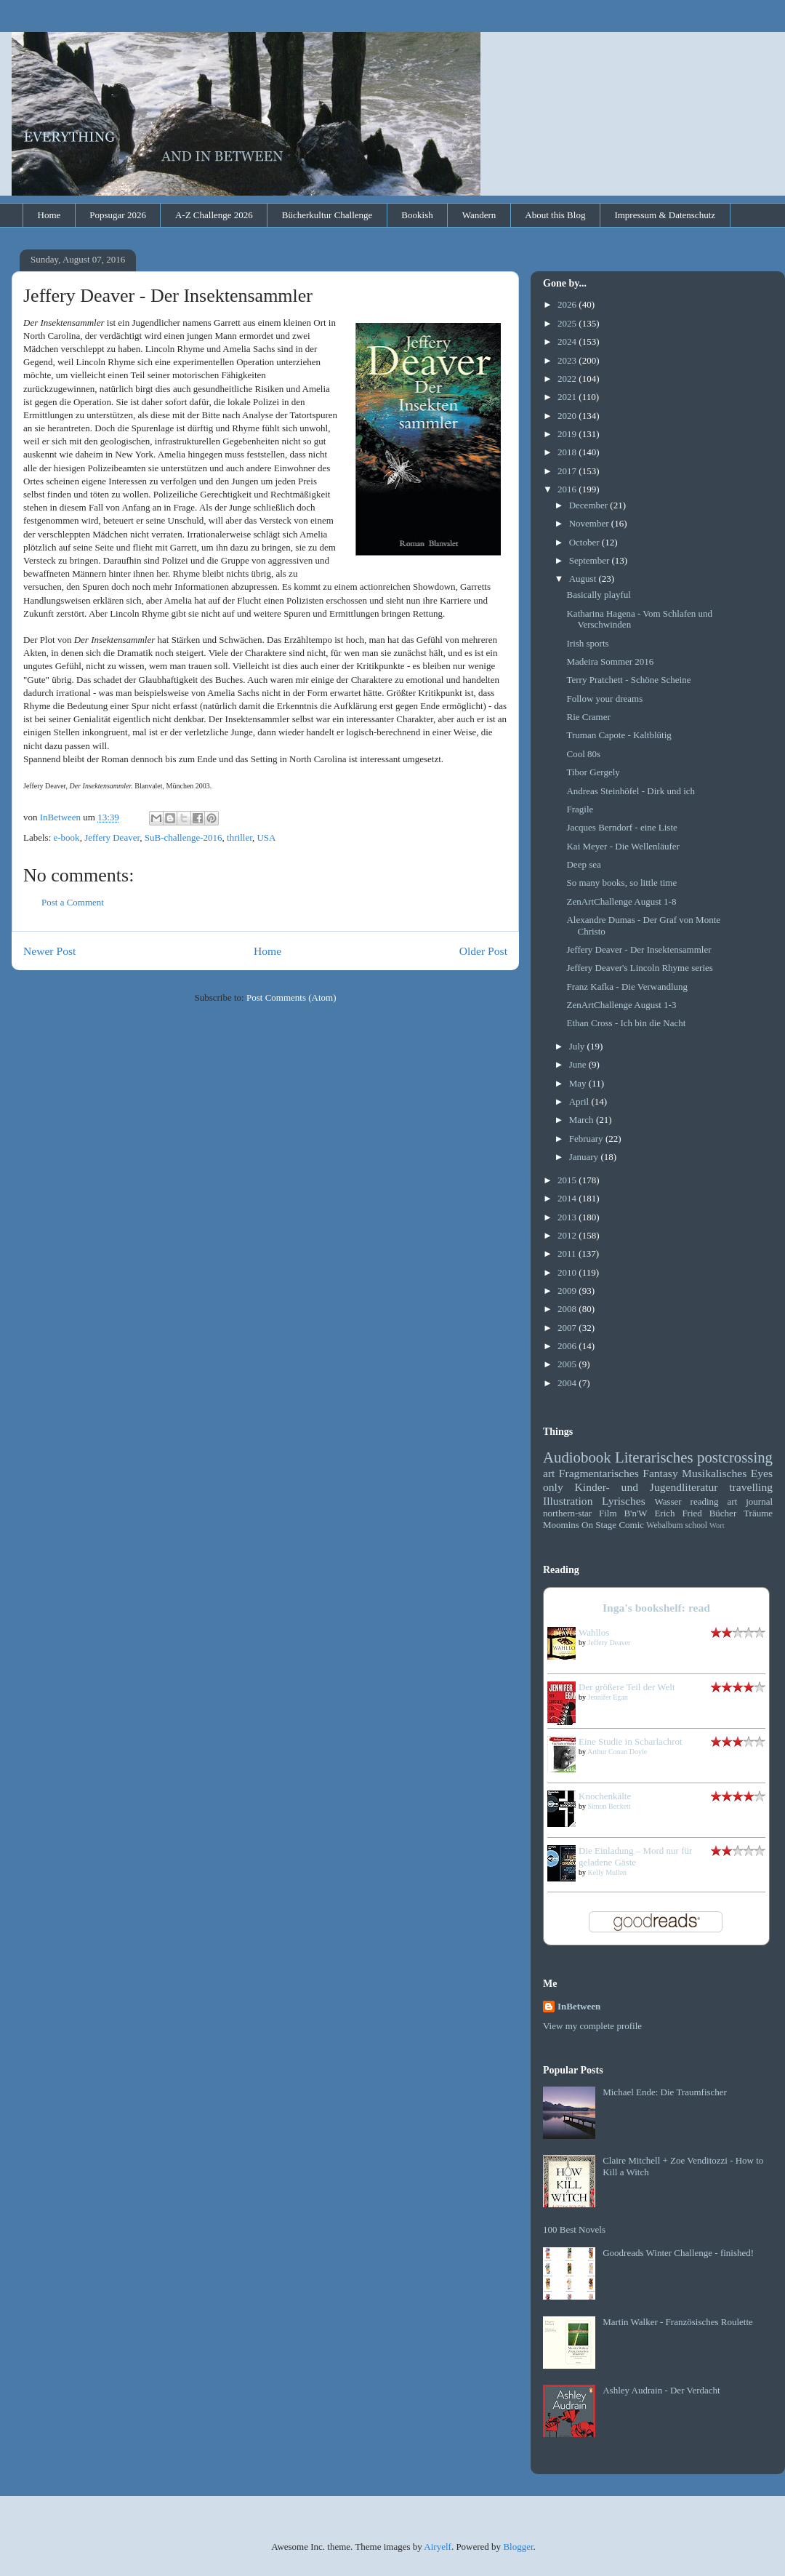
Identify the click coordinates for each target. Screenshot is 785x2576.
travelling (751, 1487)
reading (705, 1501)
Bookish (416, 214)
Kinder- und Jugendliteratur (646, 1487)
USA (266, 837)
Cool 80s (583, 753)
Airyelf (437, 2546)
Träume (758, 1513)
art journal (750, 1501)
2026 (568, 304)
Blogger (518, 2546)
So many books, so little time (621, 882)
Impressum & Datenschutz (664, 214)
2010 (568, 1272)
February (587, 1138)
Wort (717, 1525)
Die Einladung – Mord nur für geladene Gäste (635, 1856)
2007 (568, 1327)
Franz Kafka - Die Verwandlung (627, 986)
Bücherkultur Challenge (327, 214)
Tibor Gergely (592, 772)
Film (608, 1513)
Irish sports (587, 643)
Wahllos (594, 1632)
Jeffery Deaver (112, 837)
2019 (568, 433)
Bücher (723, 1513)
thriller (239, 837)
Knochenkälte (605, 1796)
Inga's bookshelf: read (656, 1607)
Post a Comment (72, 902)
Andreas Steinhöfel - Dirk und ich (630, 790)
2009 (568, 1290)
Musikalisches (714, 1473)
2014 (568, 1198)
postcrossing (735, 1457)
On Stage (598, 1524)
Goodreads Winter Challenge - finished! (678, 2252)
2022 (568, 378)
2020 (568, 415)
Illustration (567, 1501)
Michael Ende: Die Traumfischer (665, 2092)
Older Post (483, 951)
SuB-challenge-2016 (183, 837)
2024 (568, 341)
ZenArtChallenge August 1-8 (621, 901)
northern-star (567, 1513)
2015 (568, 1180)
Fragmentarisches (599, 1473)
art (549, 1473)
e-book (67, 837)
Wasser (667, 1501)
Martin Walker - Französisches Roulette (678, 2321)
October (585, 542)
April (580, 1101)
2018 (568, 452)
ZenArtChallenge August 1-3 (621, 1004)
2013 (568, 1217)
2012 (568, 1235)
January (585, 1156)
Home (49, 214)
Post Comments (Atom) (291, 997)
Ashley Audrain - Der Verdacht (661, 2390)
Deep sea (583, 864)
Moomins (561, 1524)
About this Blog (555, 214)
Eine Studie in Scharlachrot (631, 1741)
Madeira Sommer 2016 (609, 661)
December (590, 505)
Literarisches (654, 1457)
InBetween (578, 2006)
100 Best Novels (574, 2229)
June (579, 1064)
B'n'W (635, 1513)
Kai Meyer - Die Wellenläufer (622, 846)
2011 (568, 1253)
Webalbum (664, 1525)
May (579, 1083)
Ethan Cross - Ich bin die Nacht (625, 1022)
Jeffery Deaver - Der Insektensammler (638, 949)
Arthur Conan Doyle (617, 1752)
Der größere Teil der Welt (627, 1686)
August (584, 578)
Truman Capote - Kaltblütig (618, 734)
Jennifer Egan (608, 1697)
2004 (568, 1382)
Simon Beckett (609, 1806)
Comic (631, 1524)
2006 (568, 1345)
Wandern (479, 214)
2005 (568, 1364)
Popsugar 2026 (117, 214)
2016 (568, 489)
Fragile (579, 809)
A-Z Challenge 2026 (214, 214)
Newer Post (49, 951)
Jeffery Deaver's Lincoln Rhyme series (639, 967)
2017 (568, 470)
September (590, 560)
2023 (568, 360)
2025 (568, 323)
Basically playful (598, 594)
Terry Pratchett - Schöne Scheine (628, 679)
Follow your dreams (604, 698)
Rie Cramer (588, 716)
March (582, 1119)
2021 (568, 396)
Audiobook (577, 1457)
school (696, 1525)
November (590, 523)
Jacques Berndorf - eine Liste (621, 827)
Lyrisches (623, 1501)
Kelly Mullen (607, 1872)
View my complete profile (592, 2025)
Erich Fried (677, 1513)
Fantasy (660, 1473)
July (578, 1046)
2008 (568, 1308)
